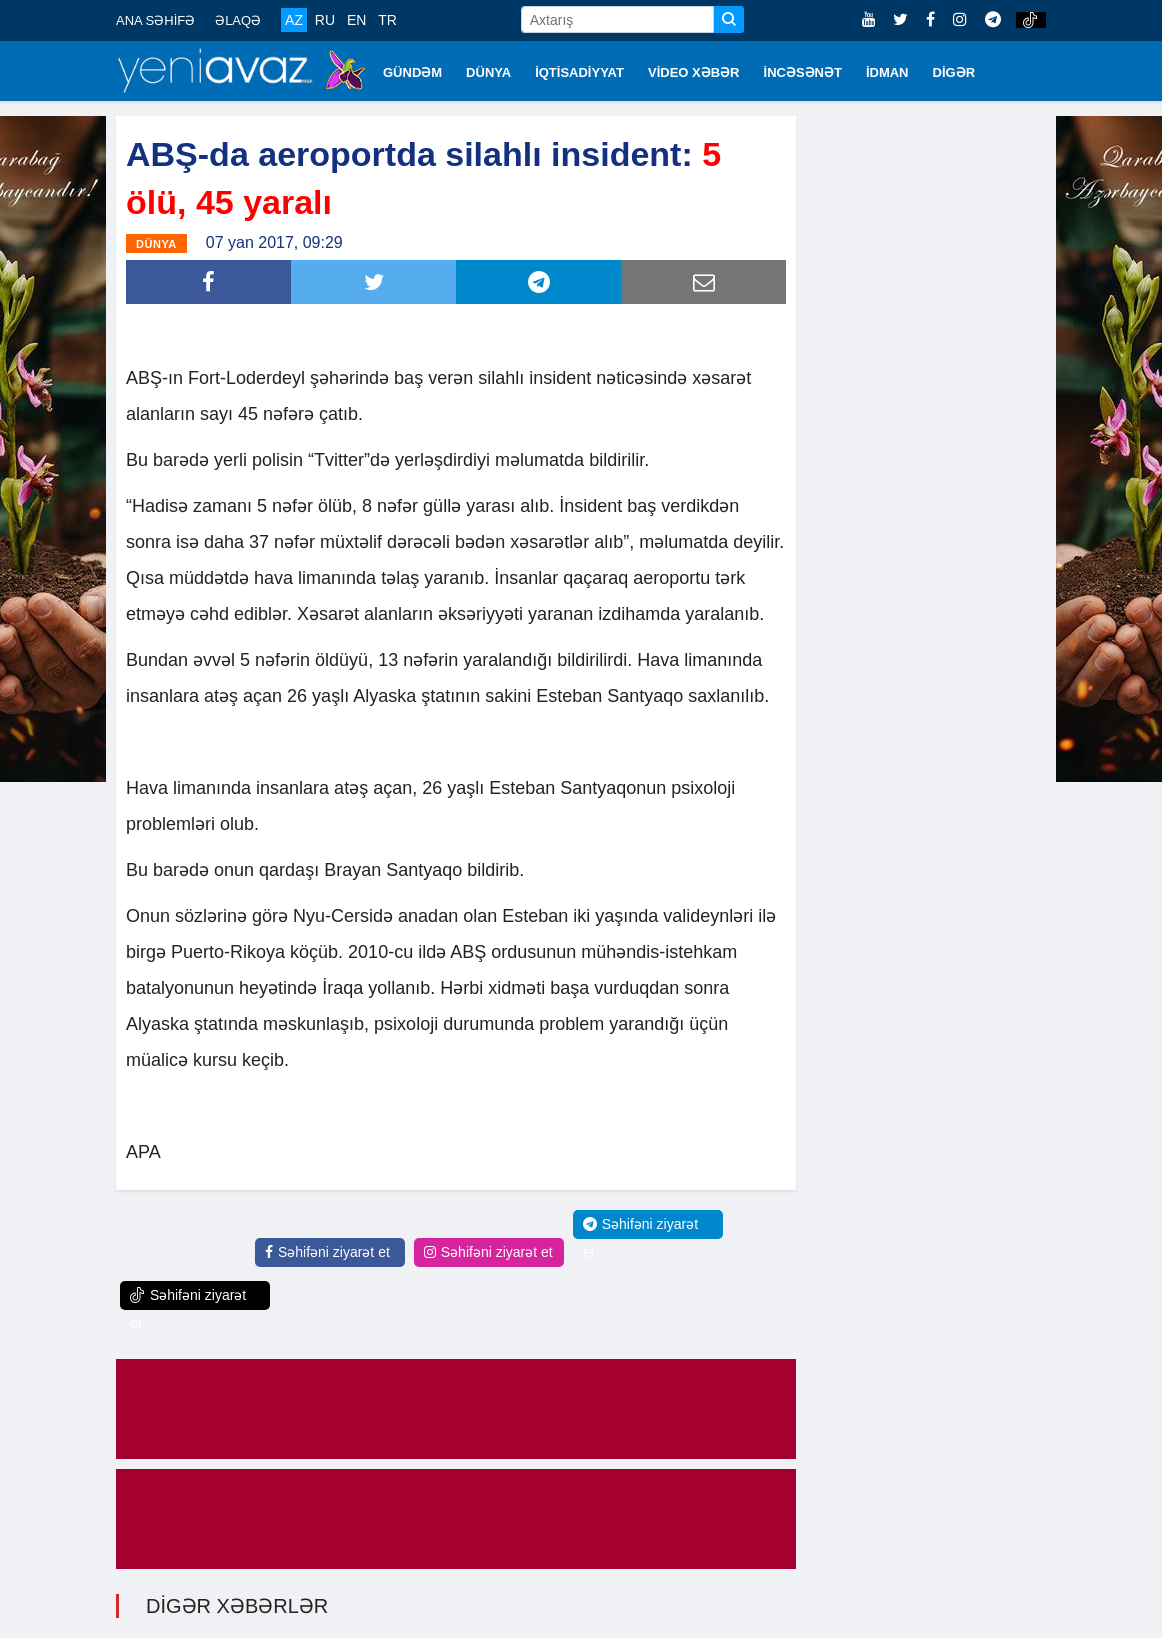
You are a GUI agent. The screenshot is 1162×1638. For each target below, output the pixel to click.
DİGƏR (954, 72)
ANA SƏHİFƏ (155, 20)
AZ (294, 20)
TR (387, 20)
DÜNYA (488, 72)
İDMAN (887, 72)
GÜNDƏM (412, 72)
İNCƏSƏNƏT (803, 72)
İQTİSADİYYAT (579, 72)
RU (325, 20)
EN (356, 20)
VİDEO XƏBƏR (694, 72)
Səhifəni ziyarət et (327, 1252)
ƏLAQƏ (238, 20)
